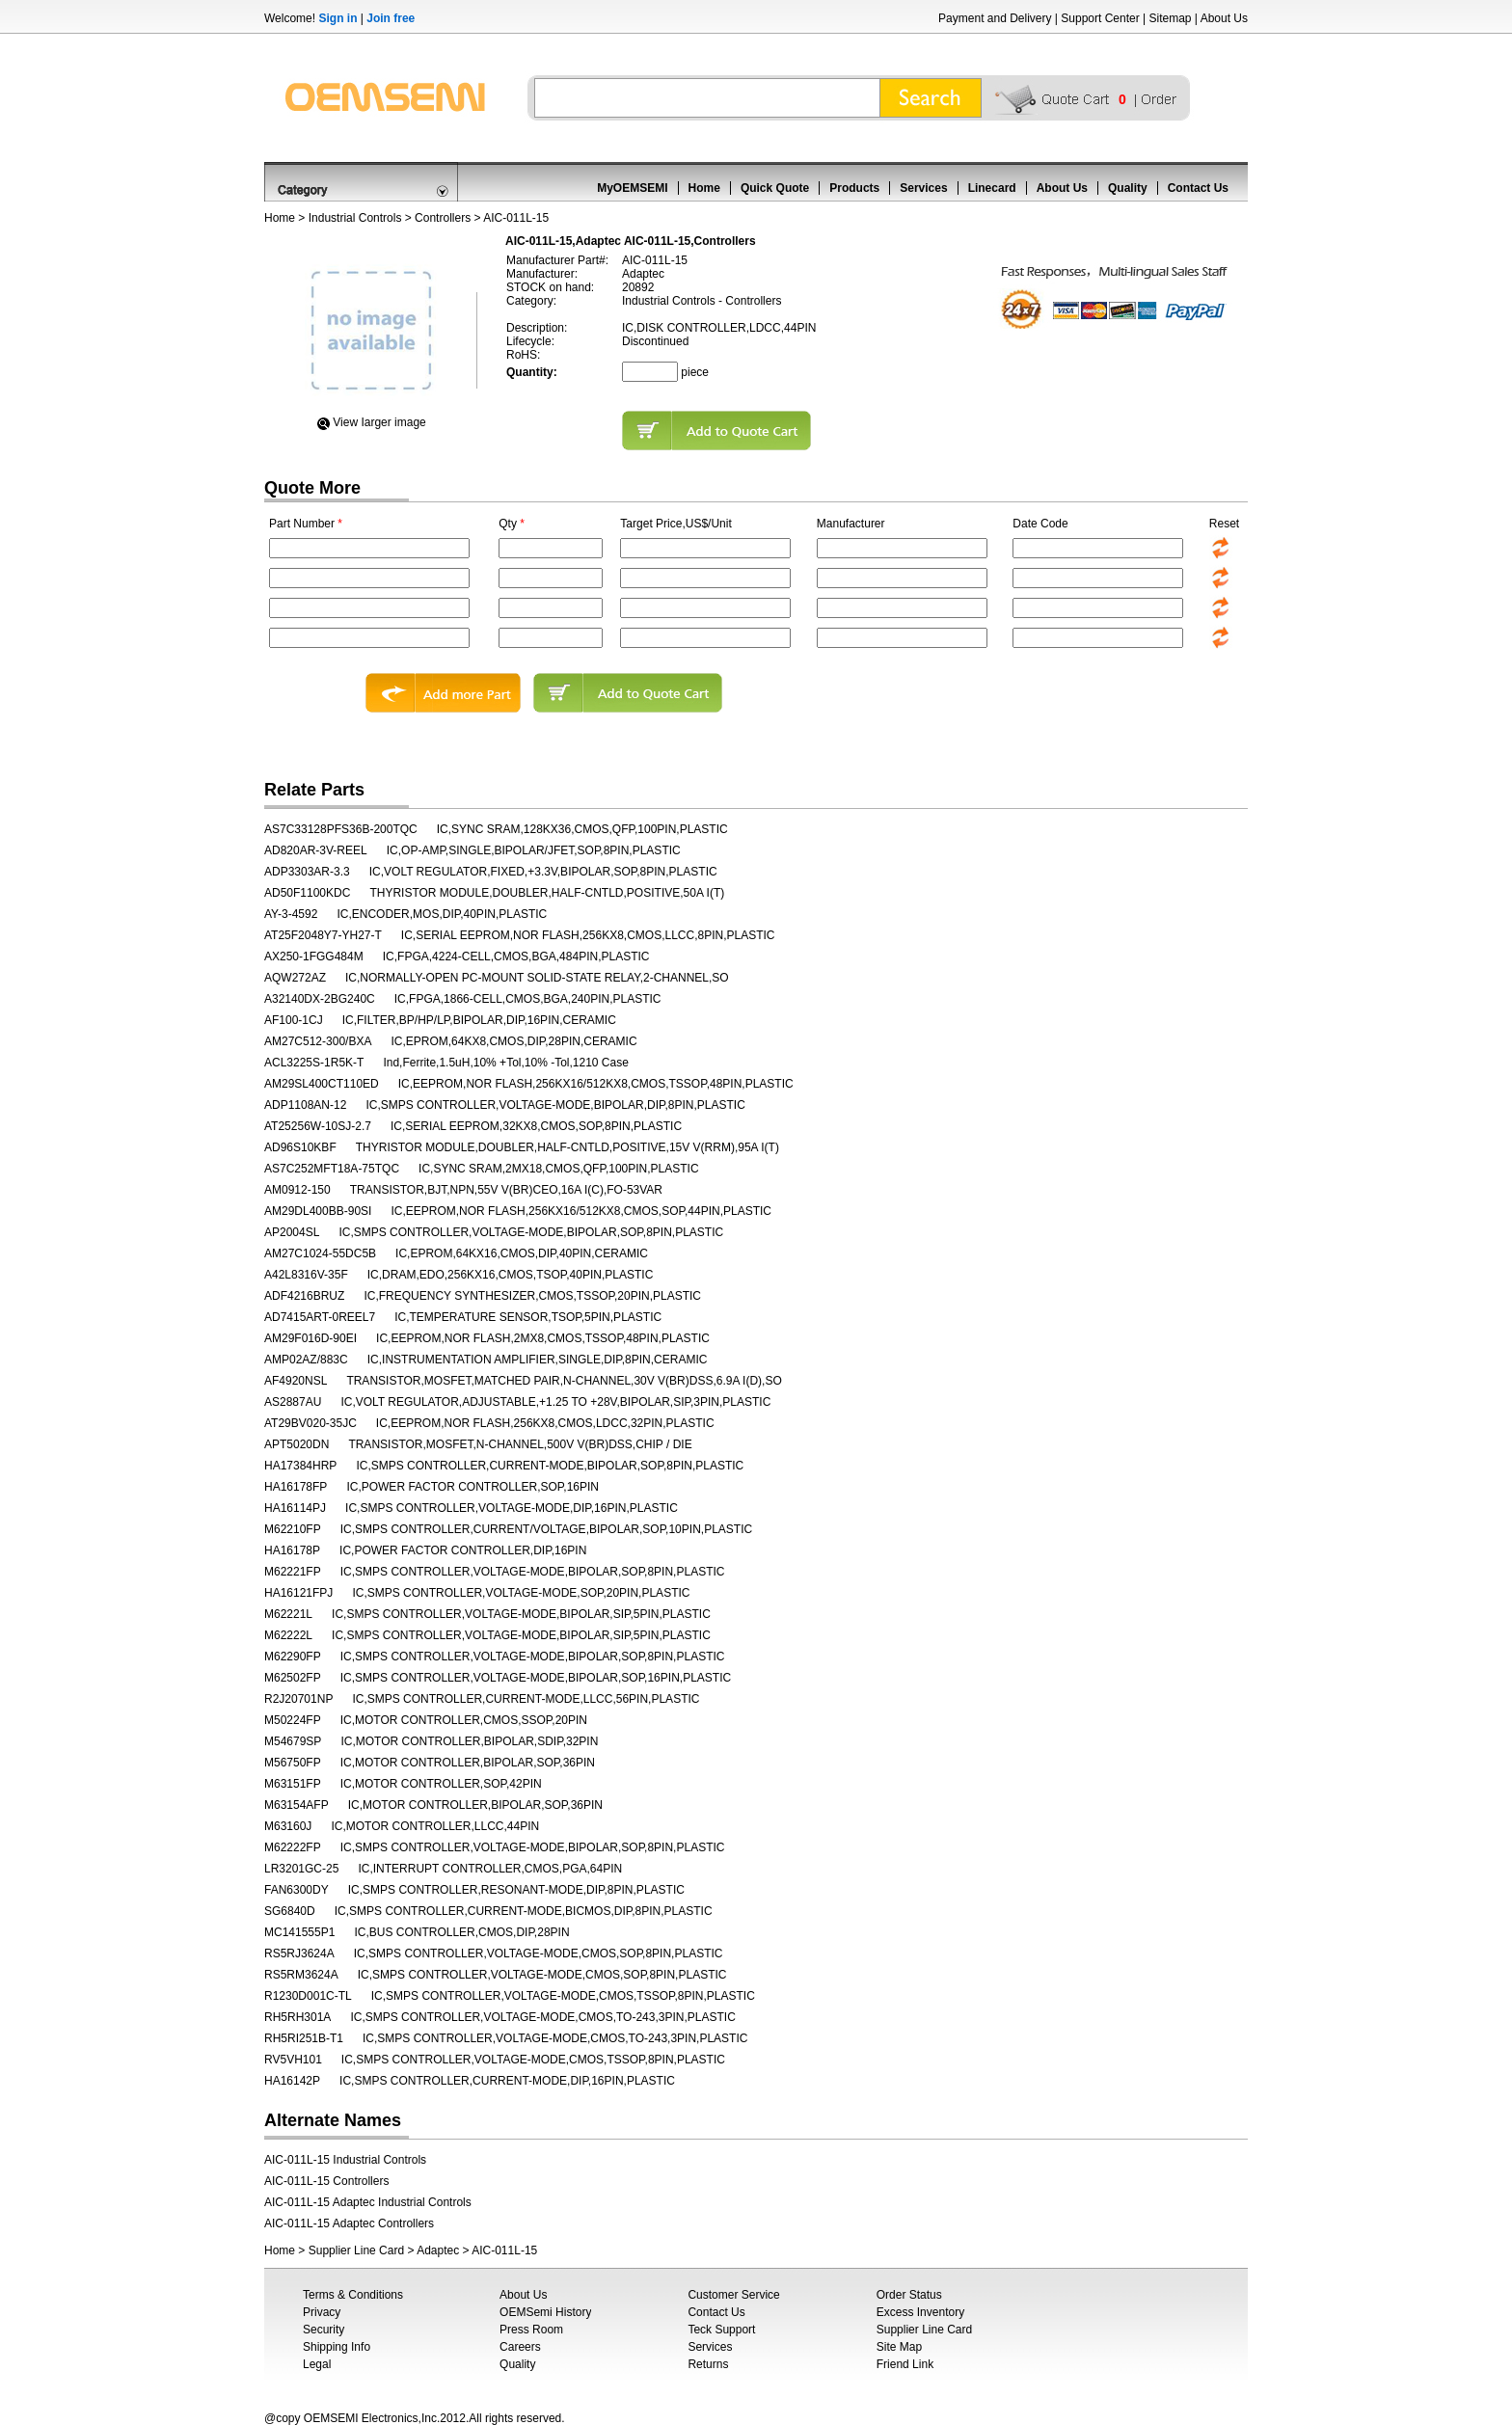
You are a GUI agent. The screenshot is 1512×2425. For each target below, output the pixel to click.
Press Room (531, 2329)
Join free (390, 18)
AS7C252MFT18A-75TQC (331, 1168)
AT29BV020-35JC (310, 1423)
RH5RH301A (297, 2017)
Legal (317, 2364)
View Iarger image (379, 422)
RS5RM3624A (301, 1974)
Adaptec (438, 2250)
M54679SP (292, 1741)
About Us (1224, 18)
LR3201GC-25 (301, 1868)
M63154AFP (296, 1805)
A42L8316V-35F (306, 1274)
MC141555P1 (299, 1932)
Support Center (1100, 18)
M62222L (288, 1635)
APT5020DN (296, 1444)
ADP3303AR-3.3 (307, 871)
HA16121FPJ (298, 1593)
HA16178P (292, 1550)
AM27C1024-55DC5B (320, 1253)
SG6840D (289, 1911)
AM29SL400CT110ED (321, 1084)
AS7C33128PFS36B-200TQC (341, 829)
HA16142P (292, 2081)
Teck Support (721, 2329)
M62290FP (292, 1656)
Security (323, 2329)
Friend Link (905, 2364)
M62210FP (292, 1529)
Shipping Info (336, 2347)
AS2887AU (292, 1402)
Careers (520, 2347)
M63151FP (292, 1784)
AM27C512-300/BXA (317, 1041)
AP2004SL (291, 1232)
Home (704, 188)
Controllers (443, 218)
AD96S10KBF (300, 1147)
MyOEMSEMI (632, 188)
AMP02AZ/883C (306, 1359)
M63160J (287, 1826)
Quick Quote (775, 188)
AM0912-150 (297, 1190)
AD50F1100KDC (307, 893)
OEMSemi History (545, 2312)
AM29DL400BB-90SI (317, 1211)
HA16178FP (295, 1487)
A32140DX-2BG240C (319, 999)
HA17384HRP (300, 1465)
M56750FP (292, 1762)
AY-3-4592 (290, 914)
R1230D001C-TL (308, 1996)
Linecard (992, 188)
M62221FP (292, 1571)
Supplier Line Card (356, 2250)
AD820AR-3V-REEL (315, 850)
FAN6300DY (296, 1890)
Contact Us (1198, 188)
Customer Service (733, 2295)
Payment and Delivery (994, 18)
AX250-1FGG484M (314, 956)
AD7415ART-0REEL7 (319, 1317)
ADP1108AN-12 (305, 1105)
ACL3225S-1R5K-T (314, 1062)
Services (923, 188)
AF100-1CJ (293, 1020)
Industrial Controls (355, 218)
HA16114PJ (295, 1508)
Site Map (899, 2347)
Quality (1128, 188)
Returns (708, 2364)
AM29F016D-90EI (310, 1338)
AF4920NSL (295, 1381)
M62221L (288, 1614)
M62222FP (292, 1847)
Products (854, 188)
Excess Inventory (920, 2312)
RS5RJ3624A (299, 1953)
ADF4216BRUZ (304, 1296)
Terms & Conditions (353, 2295)
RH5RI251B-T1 (303, 2038)
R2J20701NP (298, 1699)
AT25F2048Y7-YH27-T (323, 935)
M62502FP (292, 1677)
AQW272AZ (295, 977)
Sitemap (1169, 18)
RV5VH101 (293, 2059)
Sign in (337, 18)
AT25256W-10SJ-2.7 (317, 1126)
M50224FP (292, 1720)
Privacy (321, 2312)
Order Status (909, 2295)
